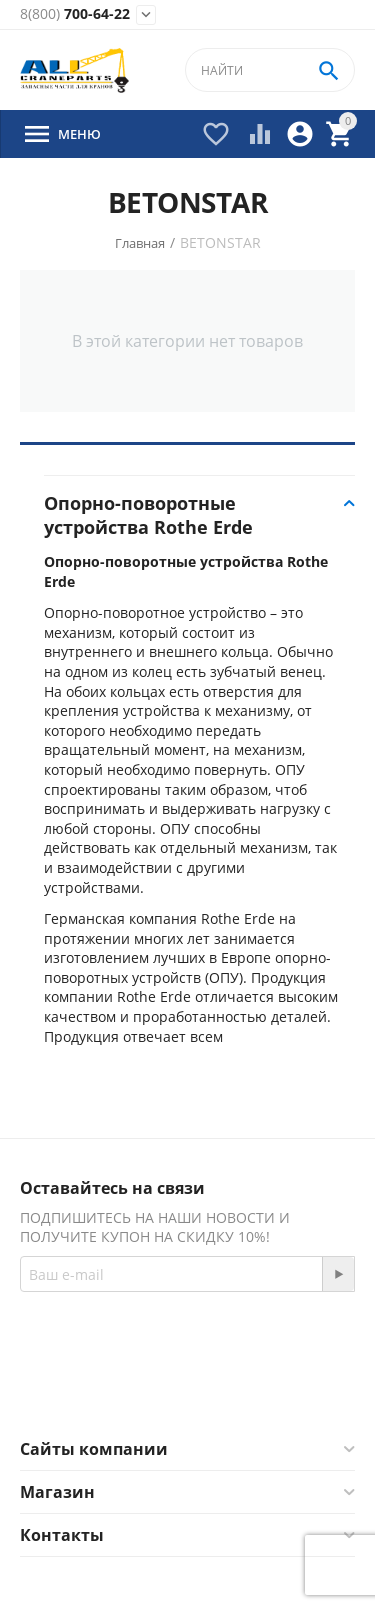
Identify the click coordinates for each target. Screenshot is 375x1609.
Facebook (138, 1391)
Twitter (245, 1391)
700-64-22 (75, 14)
